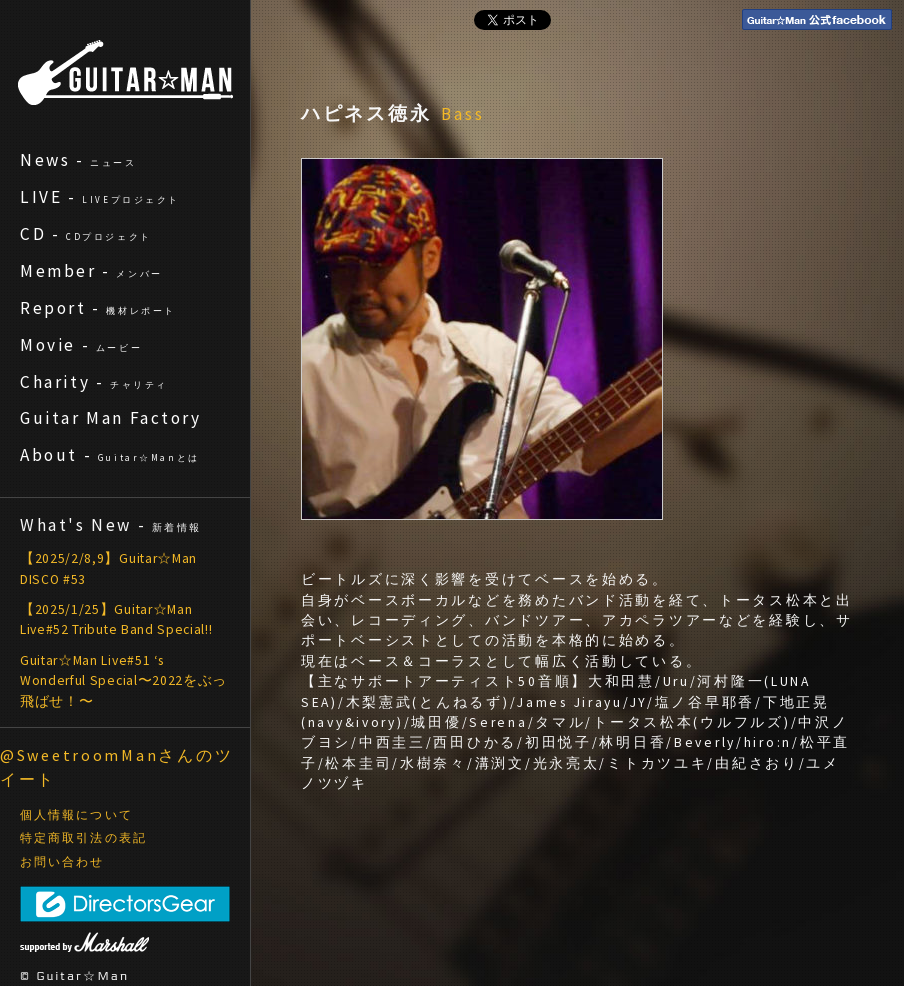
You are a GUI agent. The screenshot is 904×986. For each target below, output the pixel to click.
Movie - (81, 345)
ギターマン (125, 72)
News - (78, 160)
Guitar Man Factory (111, 418)
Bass (463, 114)
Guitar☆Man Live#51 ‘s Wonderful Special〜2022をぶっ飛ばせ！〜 (123, 681)
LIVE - (100, 197)
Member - (91, 271)
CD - (86, 234)
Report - (98, 308)
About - (110, 455)
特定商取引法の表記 (83, 838)
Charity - (94, 382)
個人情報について (76, 815)
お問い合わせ (62, 862)
